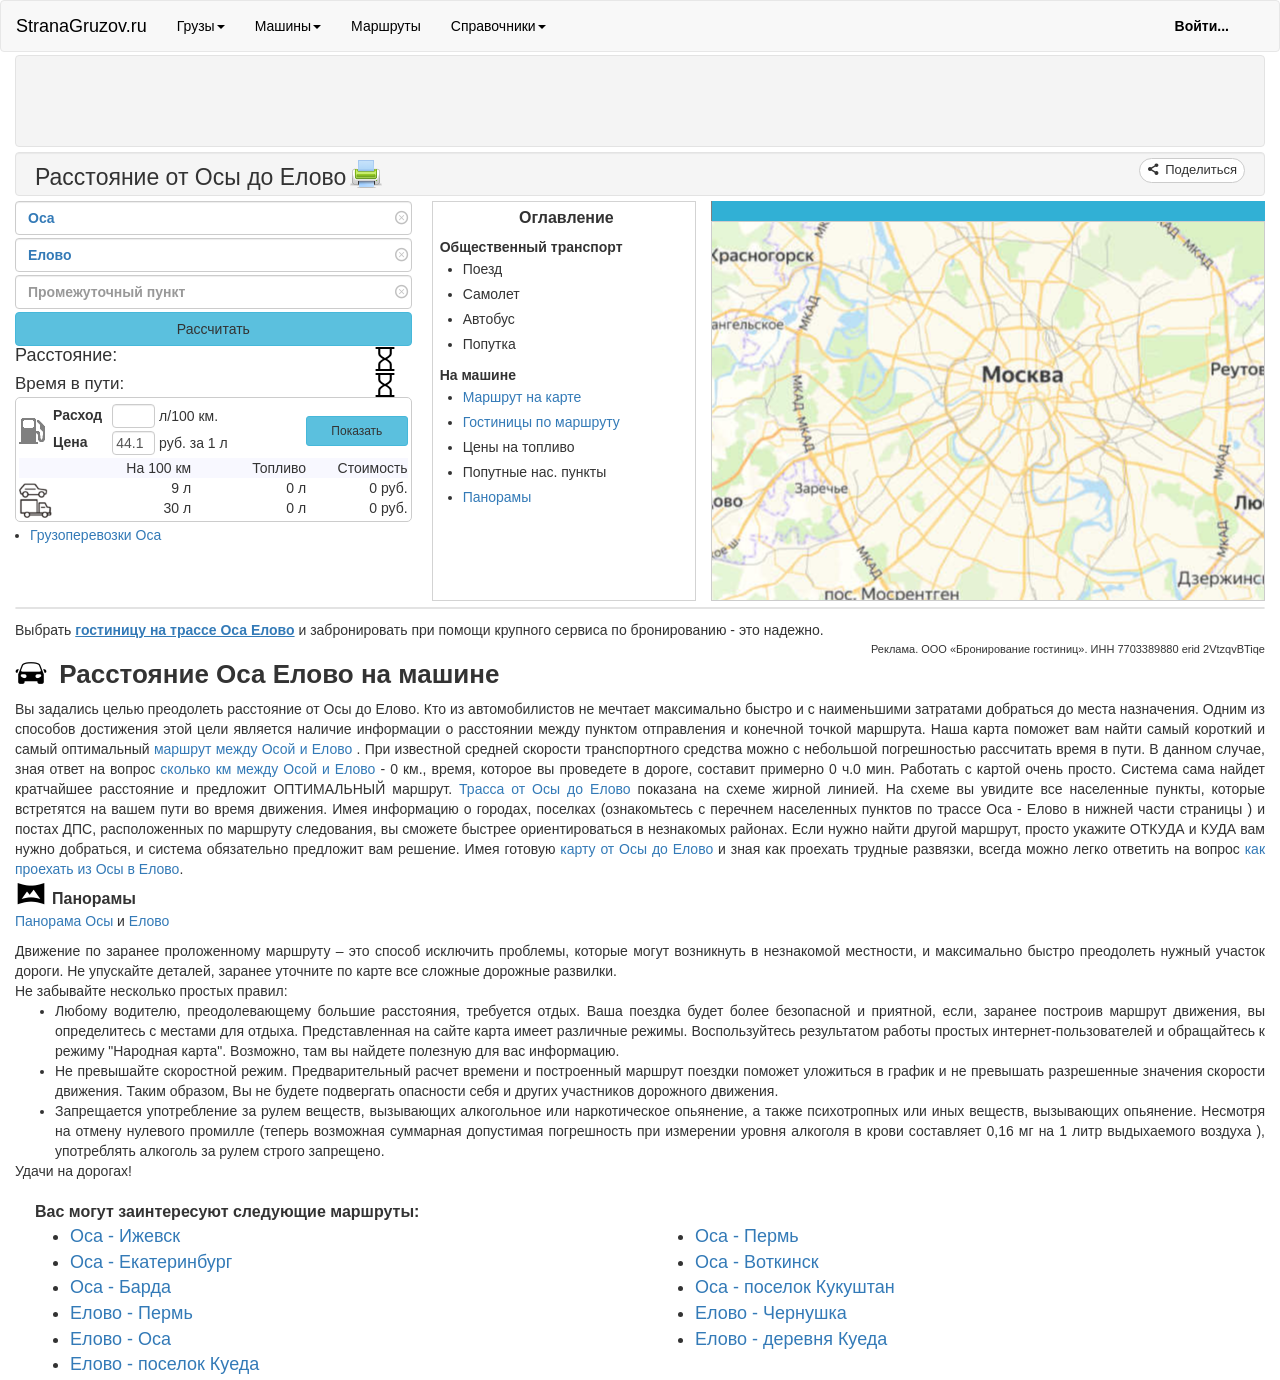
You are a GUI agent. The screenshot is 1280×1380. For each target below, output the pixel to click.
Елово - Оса (120, 1339)
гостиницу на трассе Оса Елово (184, 630)
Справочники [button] (498, 26)
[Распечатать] (366, 180)
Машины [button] (288, 26)
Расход (77, 415)
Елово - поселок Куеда (164, 1364)
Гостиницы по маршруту (541, 422)
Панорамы (497, 497)
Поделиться (1199, 169)
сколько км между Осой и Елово (267, 769)
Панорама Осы (64, 921)
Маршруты (386, 26)
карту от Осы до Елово (636, 849)
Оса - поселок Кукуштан (795, 1287)
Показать (356, 431)
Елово (149, 921)
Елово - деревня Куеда (791, 1339)
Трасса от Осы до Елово (544, 789)
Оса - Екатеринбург (151, 1262)
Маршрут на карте (522, 397)
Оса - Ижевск (125, 1236)
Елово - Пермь (131, 1313)
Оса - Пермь (747, 1236)
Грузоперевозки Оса (95, 535)
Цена (70, 442)
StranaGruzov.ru (81, 26)
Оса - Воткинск (757, 1262)
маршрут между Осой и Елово (255, 749)
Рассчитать (213, 329)
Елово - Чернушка (771, 1313)
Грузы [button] (201, 26)
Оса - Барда (120, 1287)
